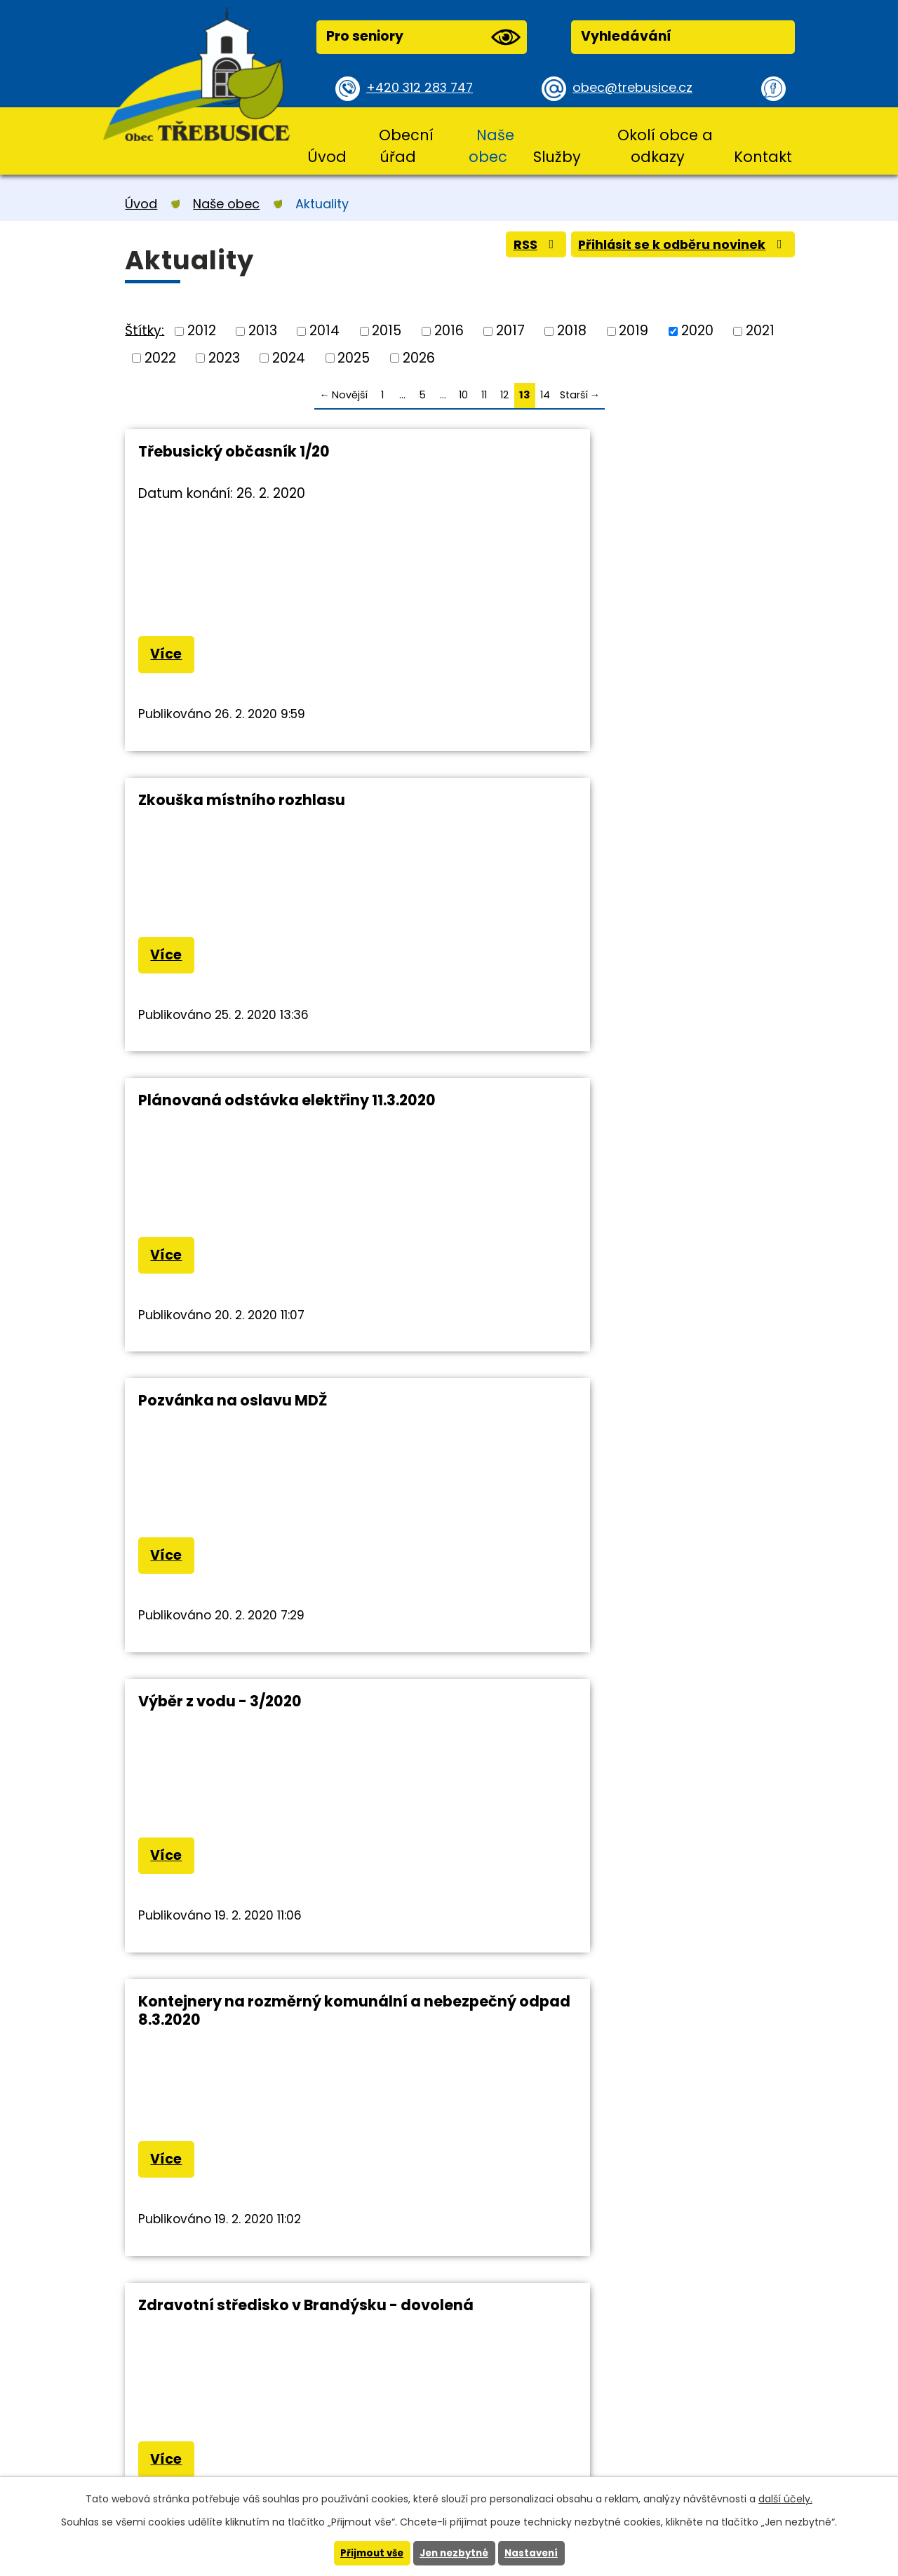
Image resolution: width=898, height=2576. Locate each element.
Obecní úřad (406, 146)
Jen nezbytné (454, 2553)
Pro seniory (423, 37)
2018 (572, 330)
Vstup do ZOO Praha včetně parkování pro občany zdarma (625, 1421)
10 (463, 395)
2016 (449, 330)
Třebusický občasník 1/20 (234, 451)
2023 (224, 357)
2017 (510, 330)
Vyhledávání (626, 36)
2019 (633, 330)
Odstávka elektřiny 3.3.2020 (243, 1718)
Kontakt (763, 157)
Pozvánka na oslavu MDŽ (574, 803)
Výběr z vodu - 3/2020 (220, 1105)
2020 (697, 330)
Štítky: (144, 330)
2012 (201, 330)
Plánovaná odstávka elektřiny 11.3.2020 (287, 803)
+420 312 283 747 (423, 88)
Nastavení (535, 2553)
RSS (518, 247)
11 (484, 395)
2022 (160, 357)
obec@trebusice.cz (636, 88)
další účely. (785, 2498)
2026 (419, 357)
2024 (288, 357)
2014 (324, 330)
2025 (353, 357)
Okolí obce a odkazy (665, 146)
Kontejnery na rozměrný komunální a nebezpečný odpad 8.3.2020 (621, 1114)
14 (545, 395)
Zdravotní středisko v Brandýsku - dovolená (268, 1421)
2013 (262, 330)
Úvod (327, 157)
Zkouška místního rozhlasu (583, 451)
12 (504, 395)
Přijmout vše (368, 2553)
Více (169, 656)
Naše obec (491, 146)
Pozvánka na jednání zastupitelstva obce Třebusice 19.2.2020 (617, 1727)
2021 (760, 330)
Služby (557, 157)
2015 (386, 330)
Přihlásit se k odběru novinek (675, 247)
